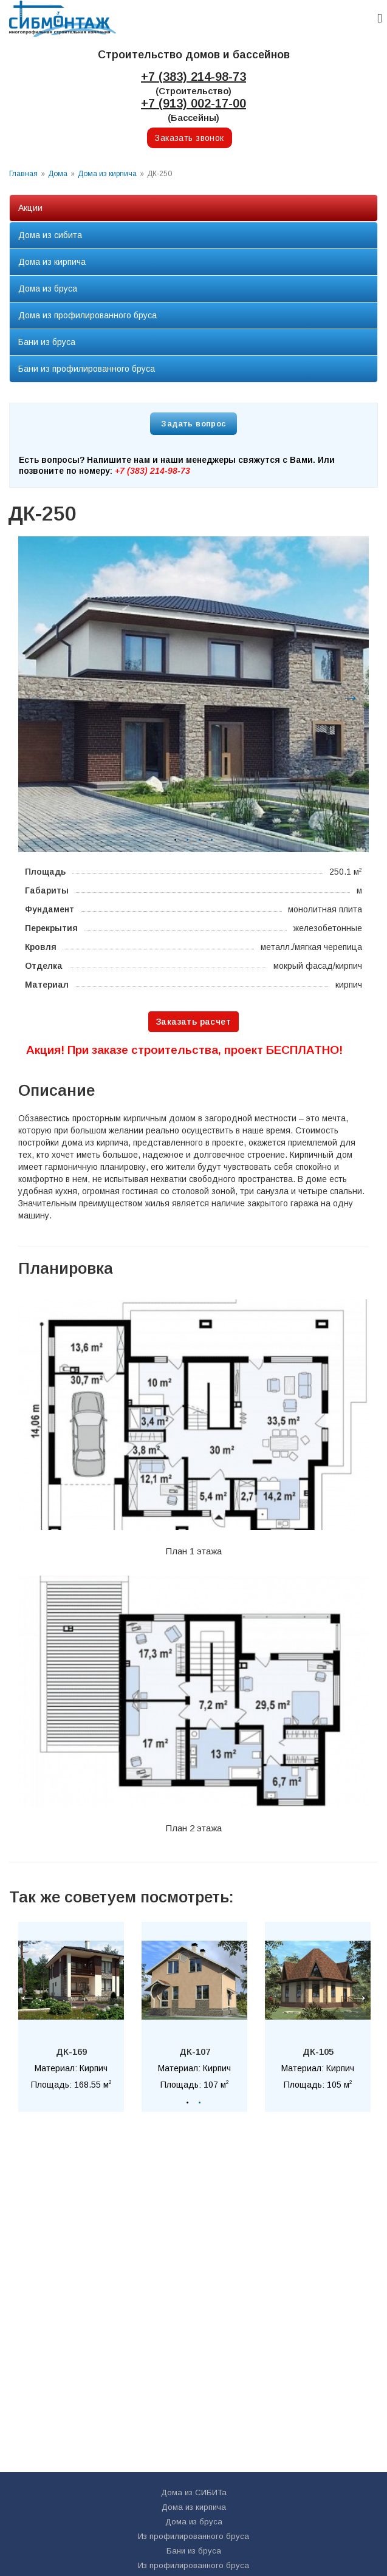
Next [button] (347, 694)
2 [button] (188, 840)
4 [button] (212, 840)
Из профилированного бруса (193, 2536)
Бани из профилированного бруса (86, 369)
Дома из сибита (50, 235)
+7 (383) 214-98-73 (193, 76)
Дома (57, 173)
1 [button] (176, 840)
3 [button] (200, 840)
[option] (193, 694)
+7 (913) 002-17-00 (193, 103)
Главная (23, 173)
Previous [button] (33, 694)
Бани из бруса (46, 342)
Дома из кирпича (107, 173)
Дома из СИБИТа (194, 2492)
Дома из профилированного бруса (87, 315)
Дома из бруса (47, 288)
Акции (30, 208)
